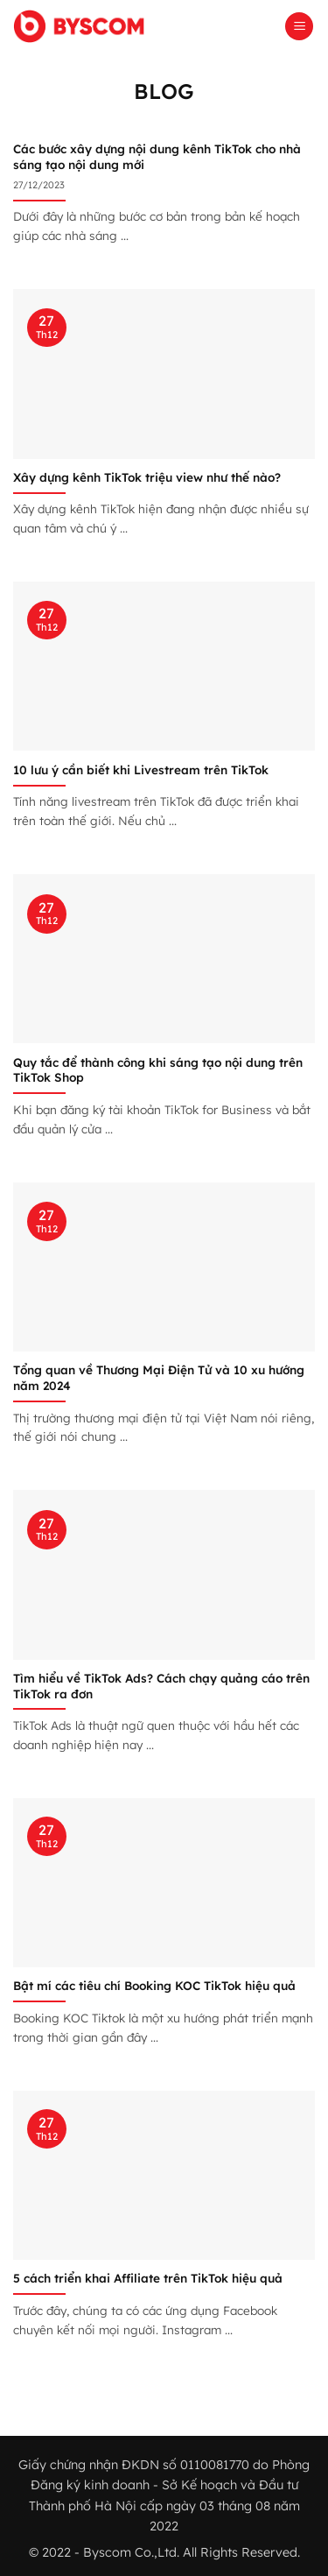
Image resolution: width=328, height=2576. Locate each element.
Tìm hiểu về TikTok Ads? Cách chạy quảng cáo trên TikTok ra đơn (161, 1685)
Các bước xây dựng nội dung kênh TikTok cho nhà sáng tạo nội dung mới (157, 156)
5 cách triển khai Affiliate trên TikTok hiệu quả (148, 2277)
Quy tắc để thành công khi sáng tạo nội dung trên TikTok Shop (158, 1070)
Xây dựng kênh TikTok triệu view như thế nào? (147, 476)
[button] (299, 26)
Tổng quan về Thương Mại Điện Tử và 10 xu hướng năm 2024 (158, 1377)
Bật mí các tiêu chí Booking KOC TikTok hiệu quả (154, 1985)
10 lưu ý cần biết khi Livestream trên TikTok (141, 769)
